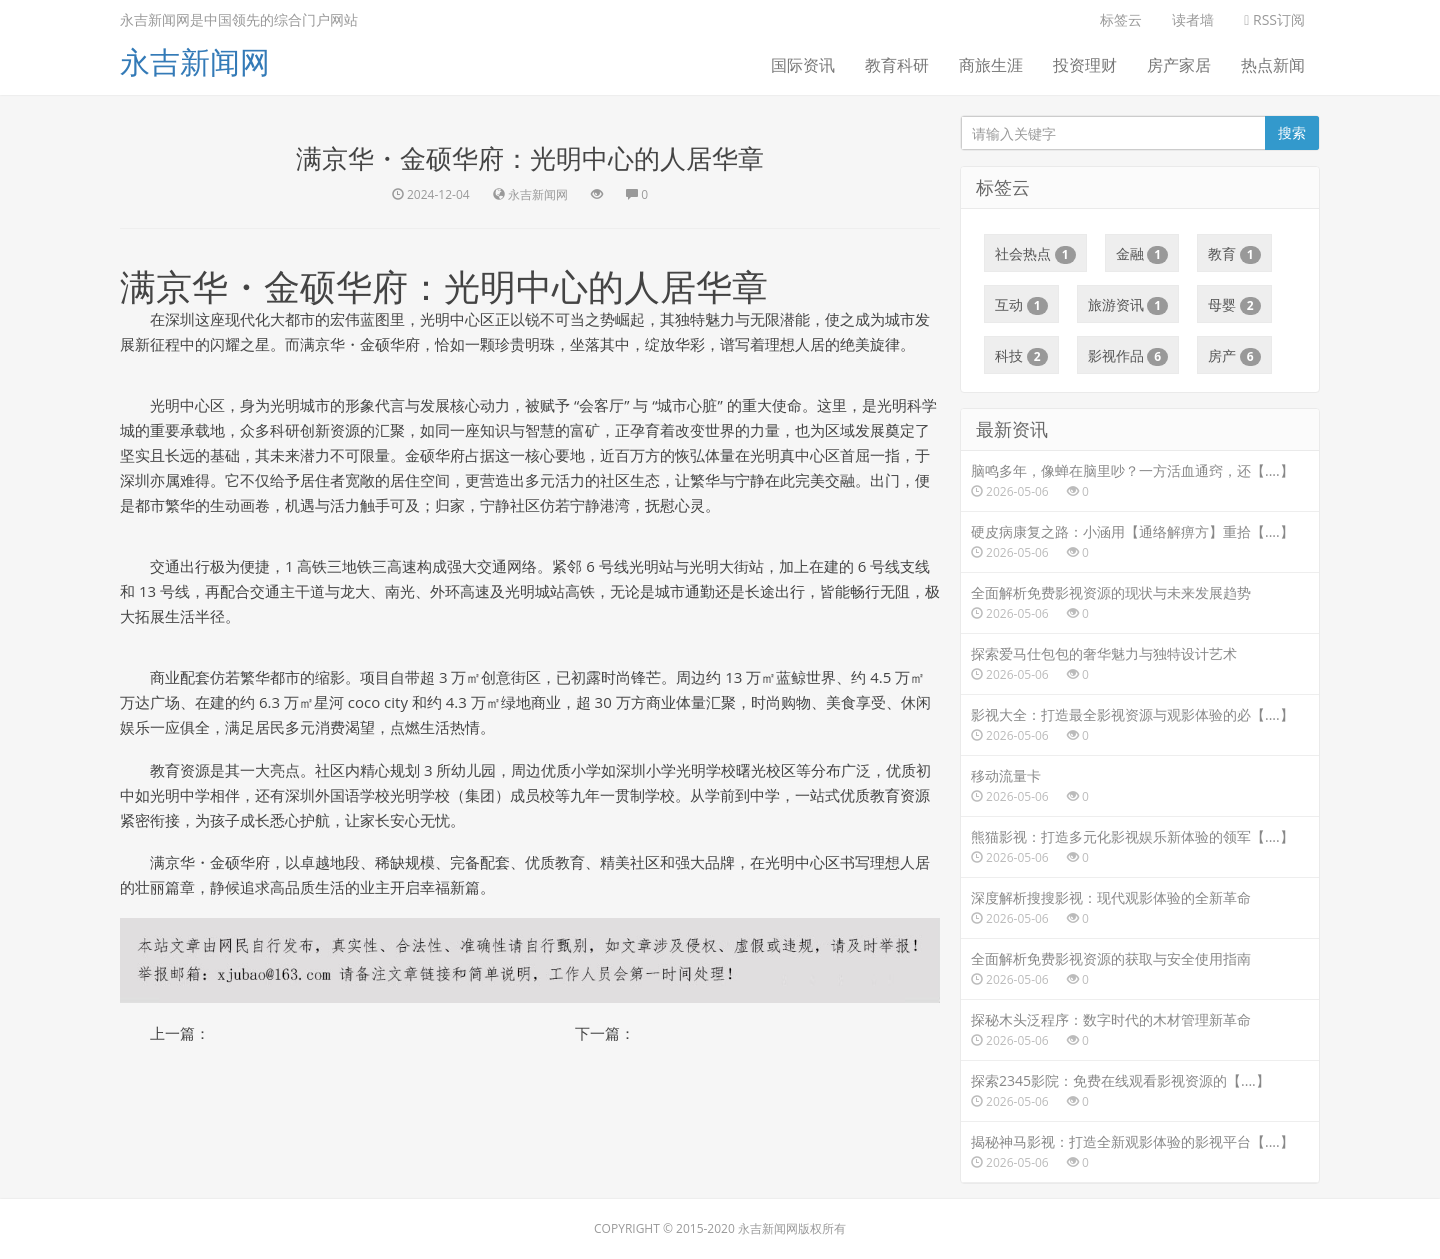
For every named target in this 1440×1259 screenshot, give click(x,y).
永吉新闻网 (195, 61)
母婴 (1234, 305)
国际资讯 (803, 65)
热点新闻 (1273, 65)
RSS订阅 (1274, 19)
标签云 (1121, 19)
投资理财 (1085, 65)
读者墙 (1193, 19)
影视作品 (1128, 356)
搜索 (1292, 132)
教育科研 (897, 65)
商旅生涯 (991, 65)
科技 (1021, 356)
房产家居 (1179, 65)
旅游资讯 (1128, 305)
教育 (1234, 254)
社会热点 (1035, 254)
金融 (1142, 254)
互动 (1021, 305)
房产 (1234, 356)
